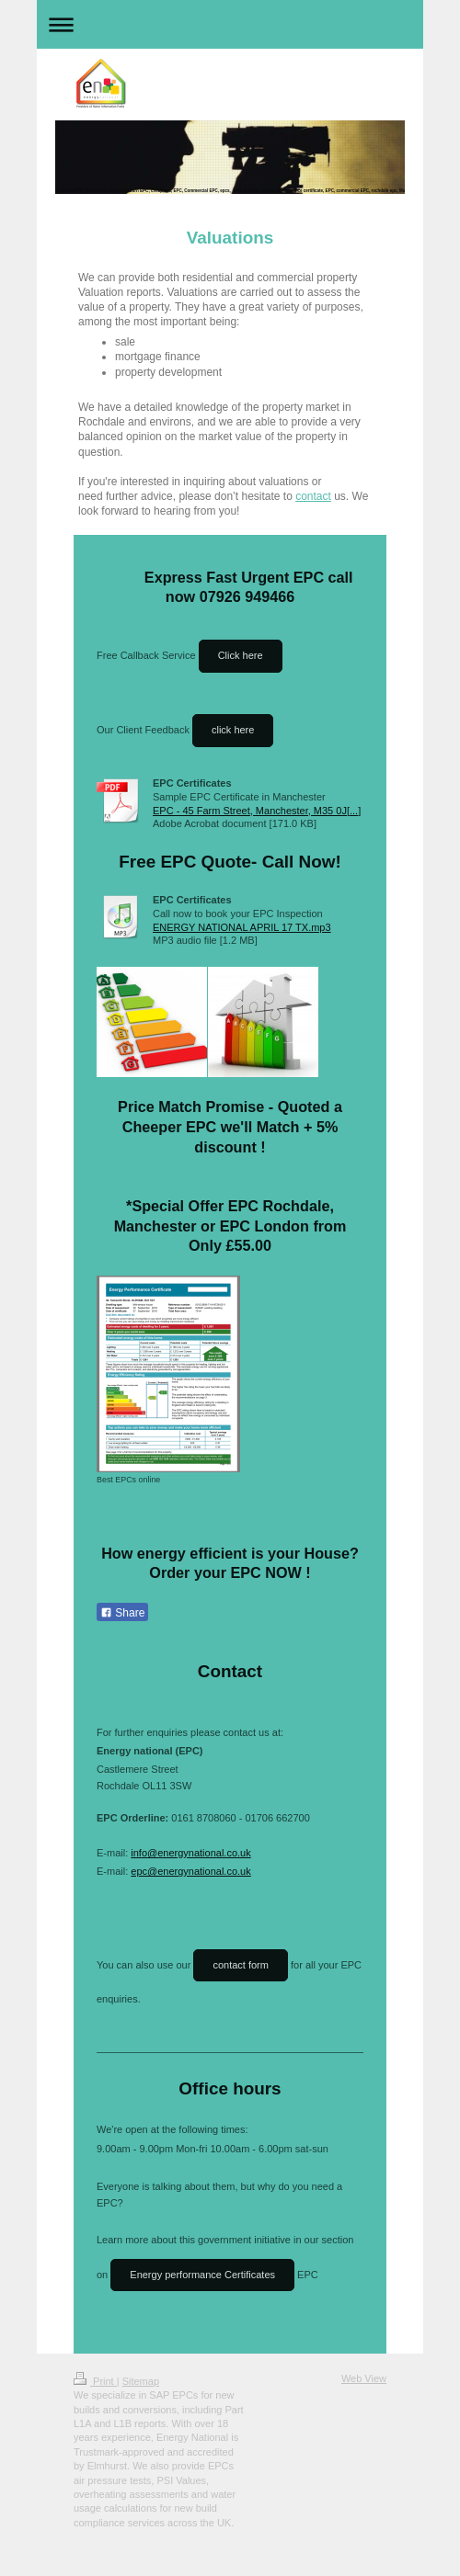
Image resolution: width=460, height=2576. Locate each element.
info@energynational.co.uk (190, 1852)
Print (95, 2381)
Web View (363, 2378)
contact (313, 496)
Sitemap (140, 2381)
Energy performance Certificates (202, 2274)
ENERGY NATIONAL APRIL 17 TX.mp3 (242, 927)
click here (233, 729)
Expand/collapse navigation (230, 24)
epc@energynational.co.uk (190, 1871)
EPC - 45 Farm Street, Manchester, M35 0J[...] (257, 810)
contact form (241, 1964)
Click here (240, 655)
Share (122, 1612)
